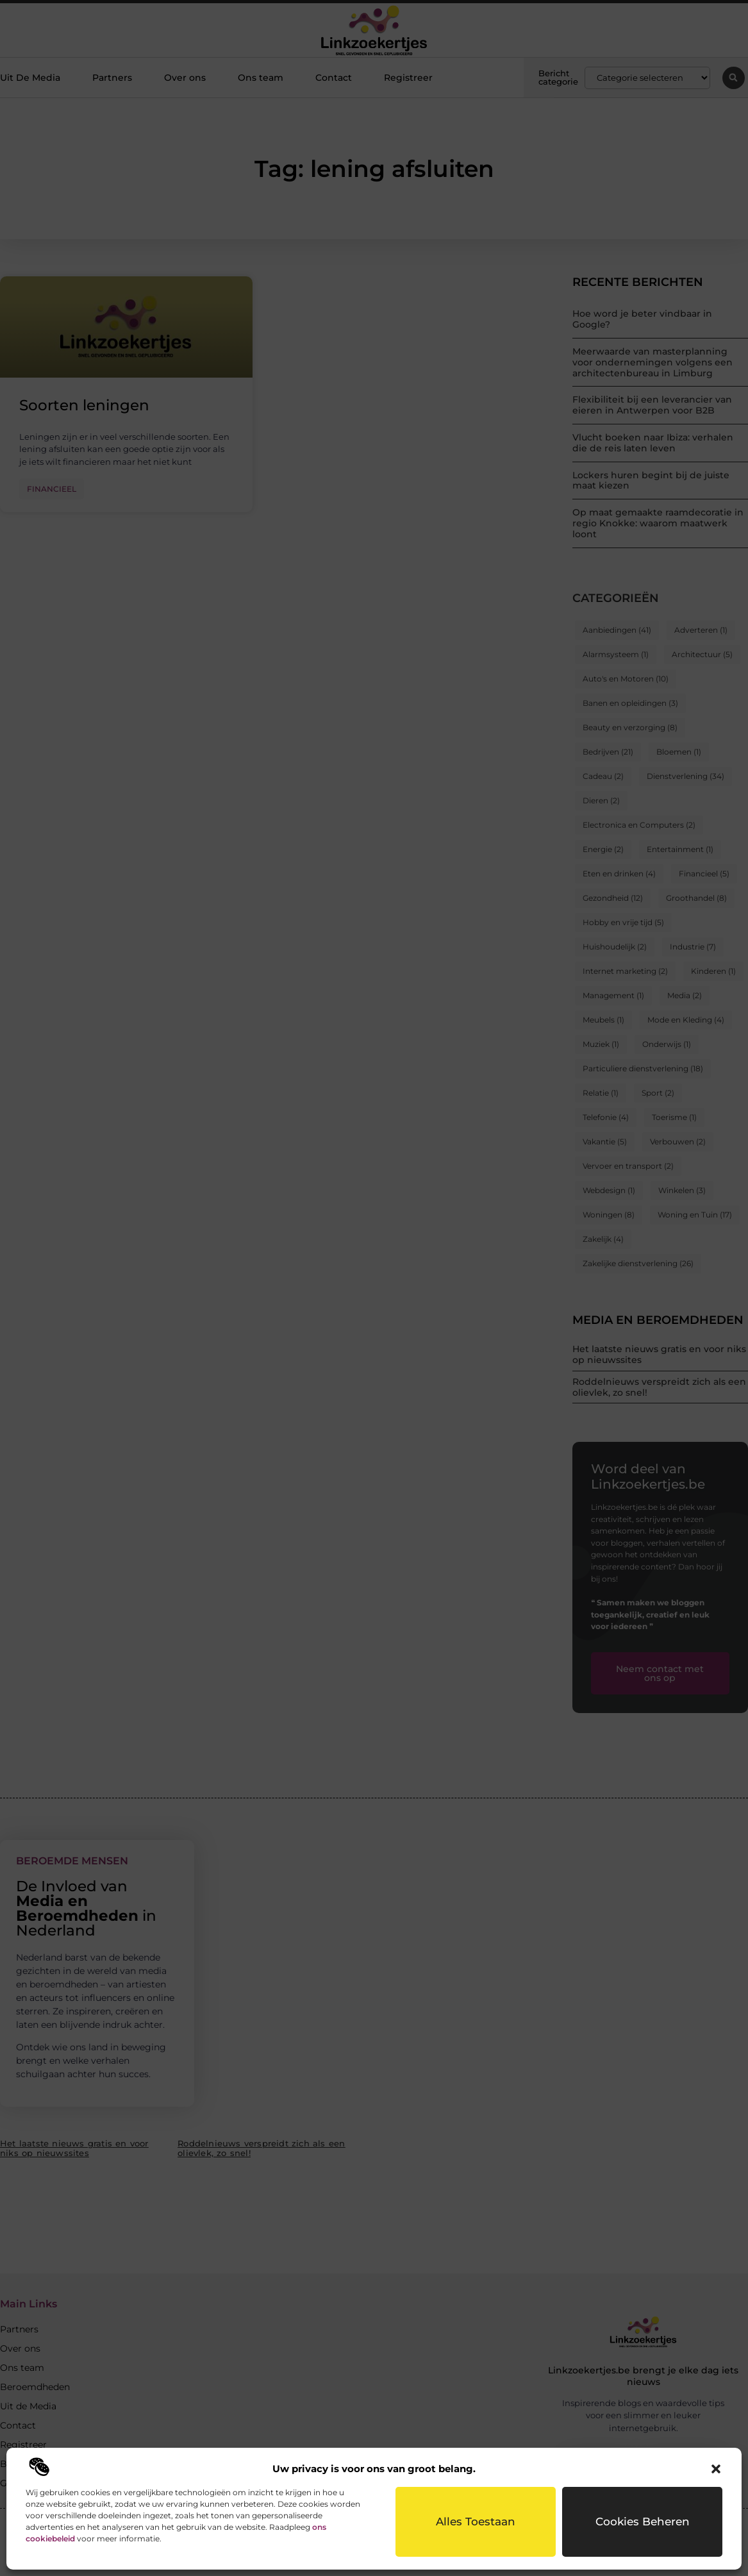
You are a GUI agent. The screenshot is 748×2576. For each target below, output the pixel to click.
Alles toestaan (476, 2521)
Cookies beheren (642, 2521)
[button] (716, 2469)
